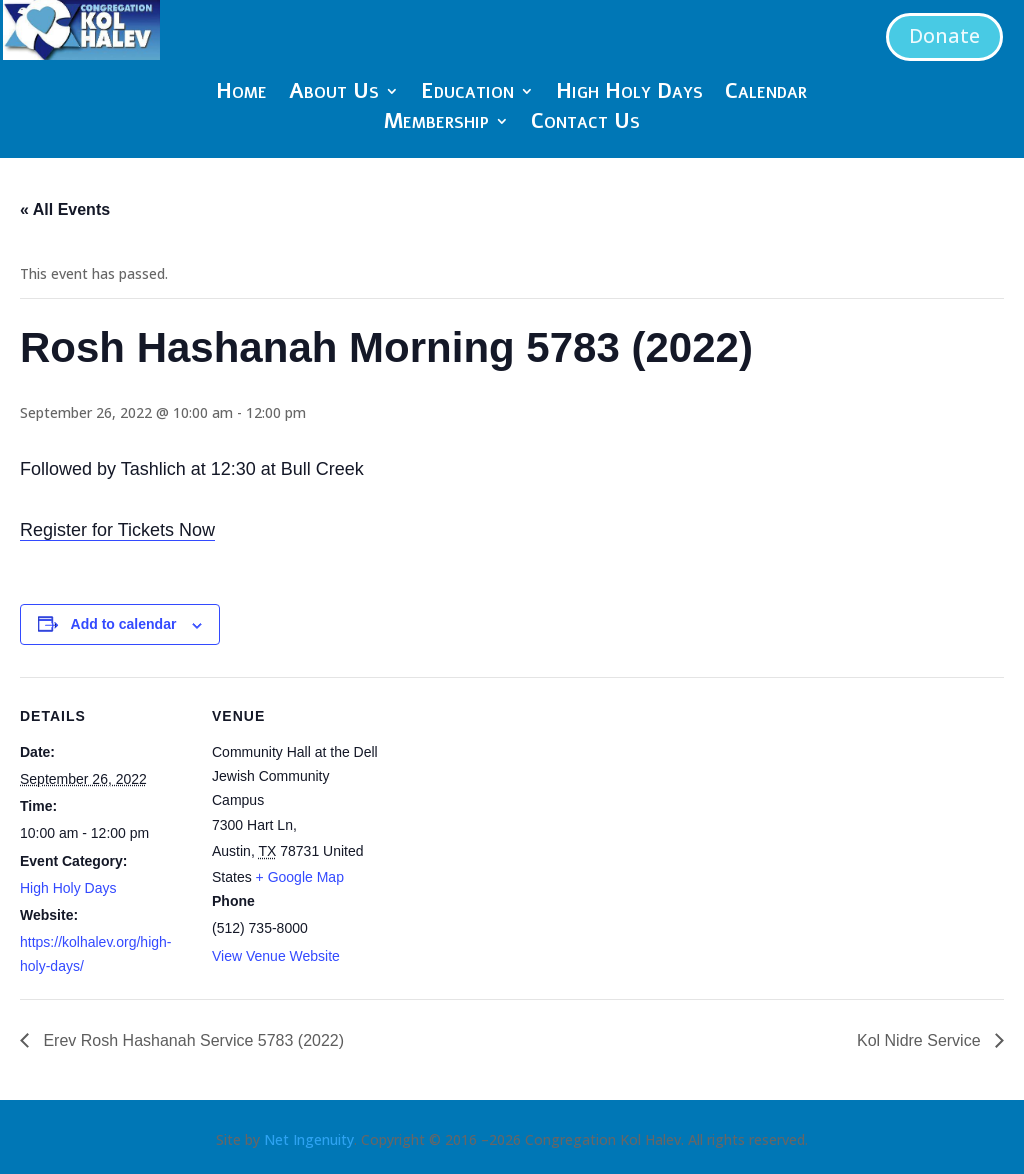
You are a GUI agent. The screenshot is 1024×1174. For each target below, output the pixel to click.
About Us (334, 94)
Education (467, 94)
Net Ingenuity (309, 1139)
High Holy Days (629, 94)
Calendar (766, 94)
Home (241, 94)
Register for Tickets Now (117, 530)
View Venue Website (276, 956)
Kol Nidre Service (921, 1040)
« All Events (65, 209)
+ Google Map (300, 877)
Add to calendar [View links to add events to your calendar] (124, 624)
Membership (436, 124)
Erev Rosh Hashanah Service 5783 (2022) (191, 1040)
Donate (944, 35)
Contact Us (585, 124)
